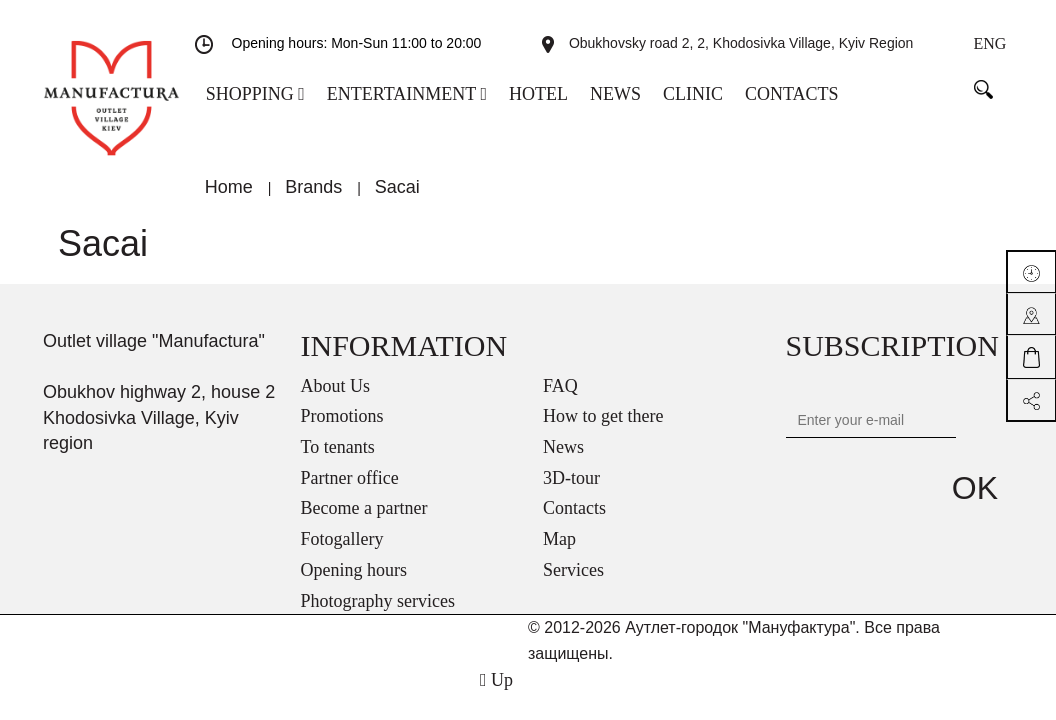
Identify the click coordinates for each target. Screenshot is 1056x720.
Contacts (574, 521)
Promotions (342, 429)
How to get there (603, 429)
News (563, 460)
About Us (336, 399)
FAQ (560, 399)
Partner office (350, 491)
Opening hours (354, 583)
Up (496, 693)
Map (559, 552)
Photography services (378, 614)
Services (573, 583)
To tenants (338, 460)
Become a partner (364, 521)
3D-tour (571, 491)
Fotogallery (342, 552)
